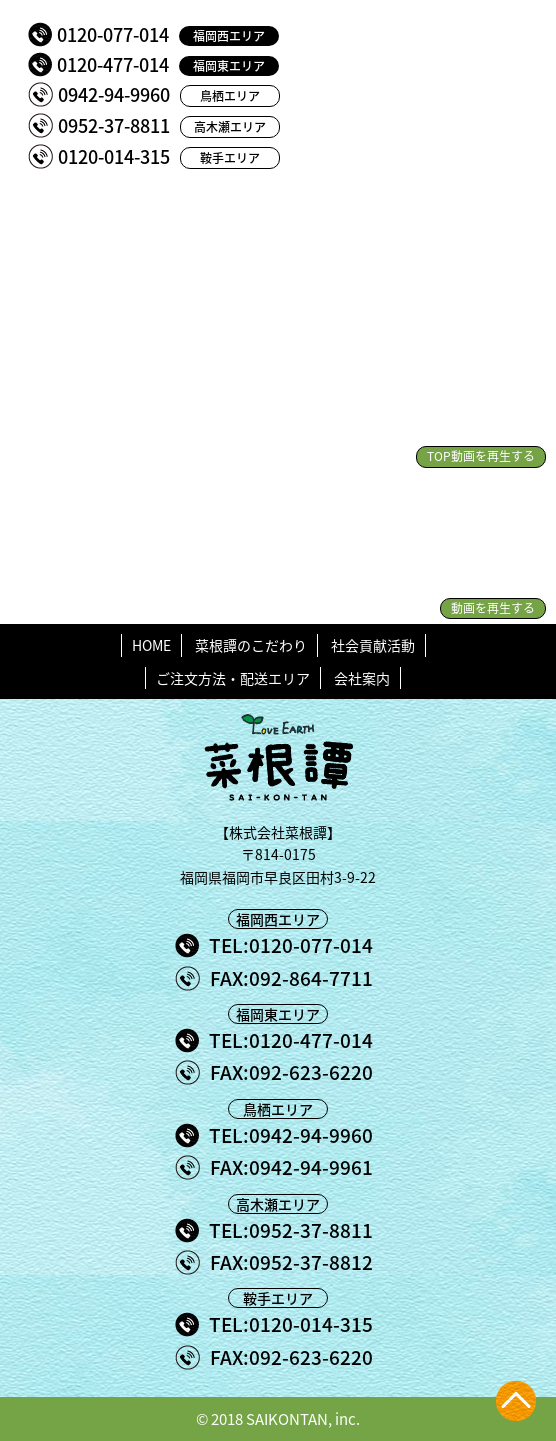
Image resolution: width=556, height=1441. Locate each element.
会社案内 (362, 678)
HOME (151, 645)
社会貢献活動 (373, 645)
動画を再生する (493, 608)
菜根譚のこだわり (251, 645)
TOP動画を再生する (481, 456)
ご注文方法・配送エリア (233, 678)
